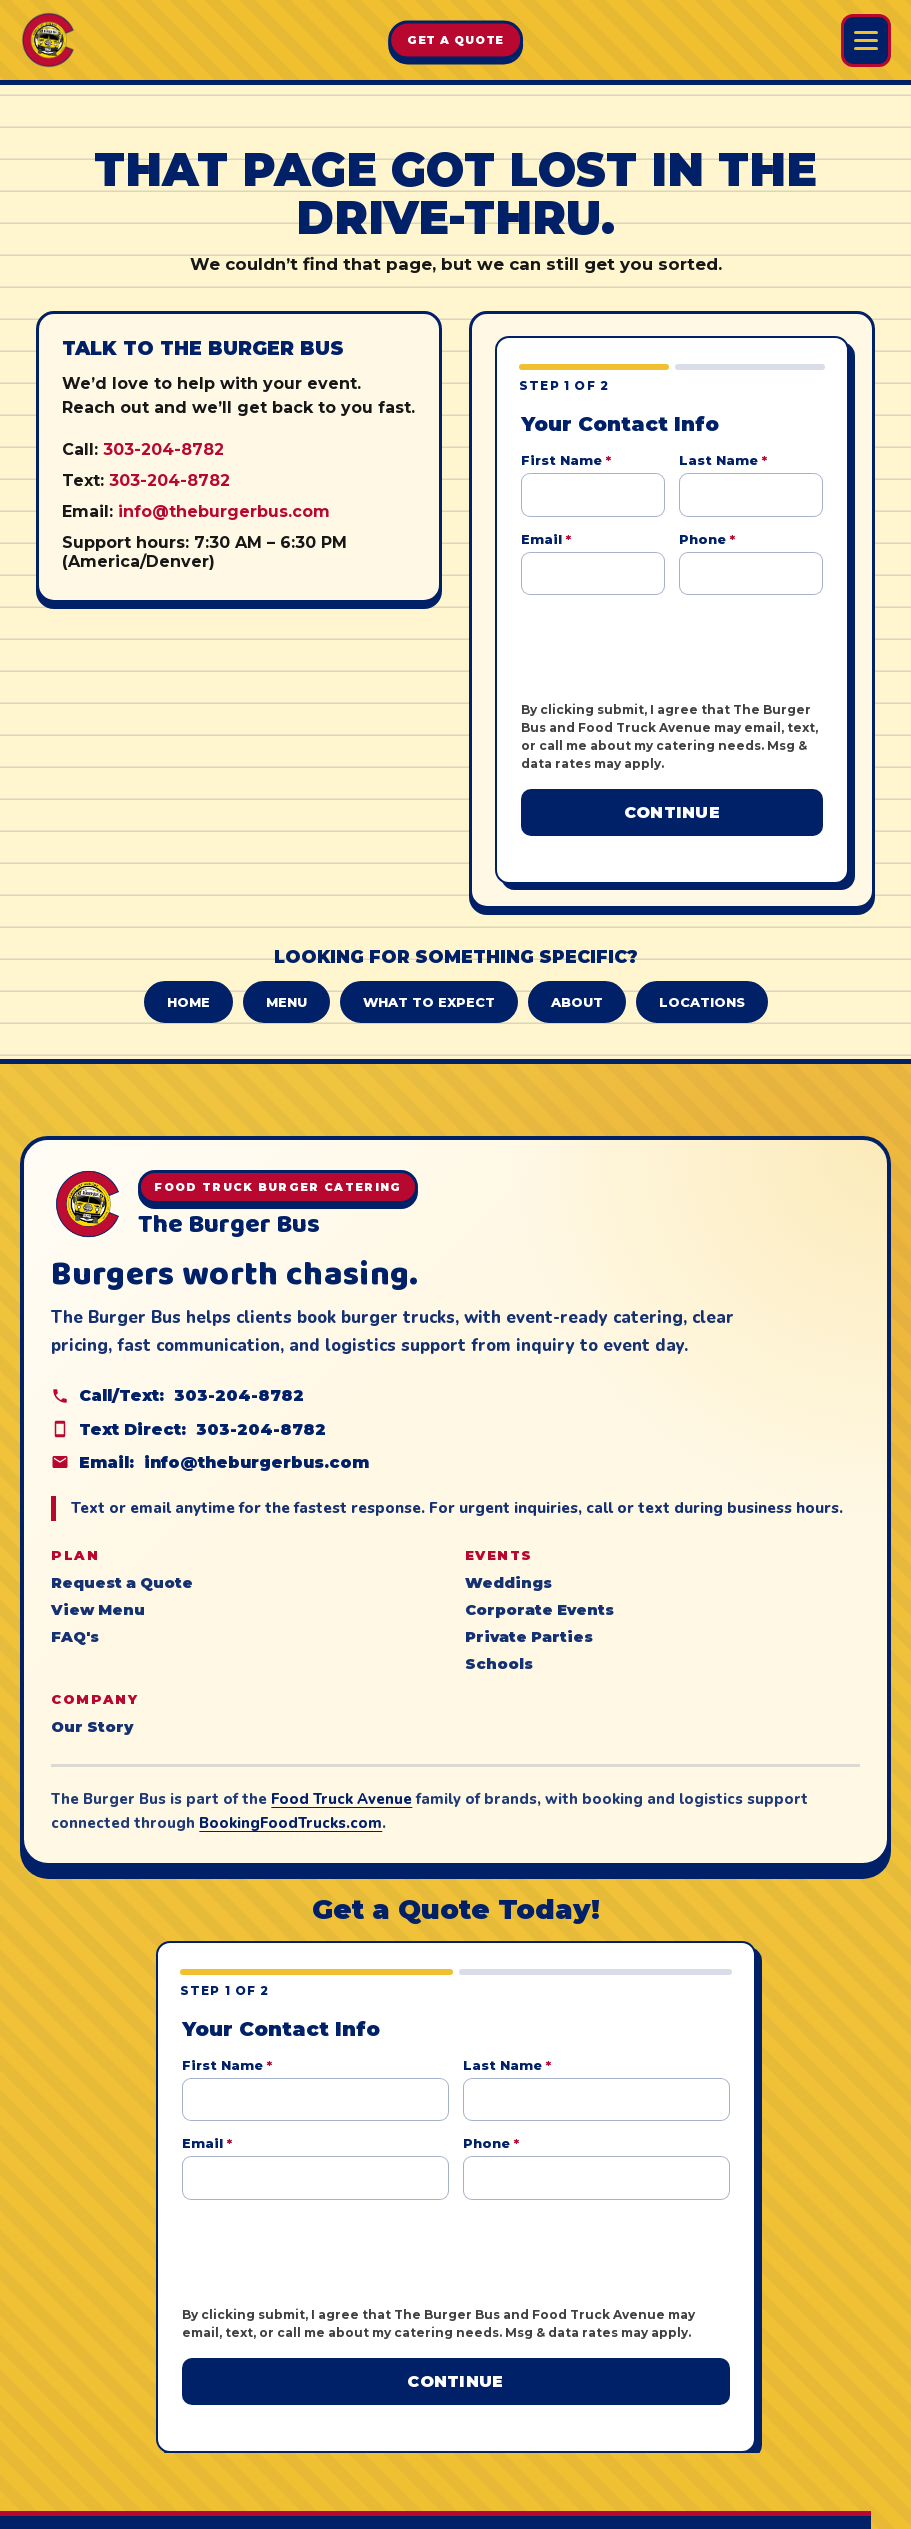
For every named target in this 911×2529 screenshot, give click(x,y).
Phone (707, 539)
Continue (672, 812)
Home (188, 984)
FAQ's (75, 1620)
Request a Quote (122, 1566)
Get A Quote (456, 40)
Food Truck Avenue (341, 1782)
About (577, 984)
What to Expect (429, 984)
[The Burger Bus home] (48, 40)
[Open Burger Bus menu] (866, 40)
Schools (499, 1647)
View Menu (98, 1593)
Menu (286, 984)
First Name (566, 460)
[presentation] (673, 648)
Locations (702, 984)
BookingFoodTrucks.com (290, 1806)
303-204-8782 (163, 449)
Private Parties (529, 1620)
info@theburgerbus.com (224, 511)
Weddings (508, 1566)
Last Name (723, 460)
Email (546, 539)
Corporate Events (539, 1593)
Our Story (92, 1710)
